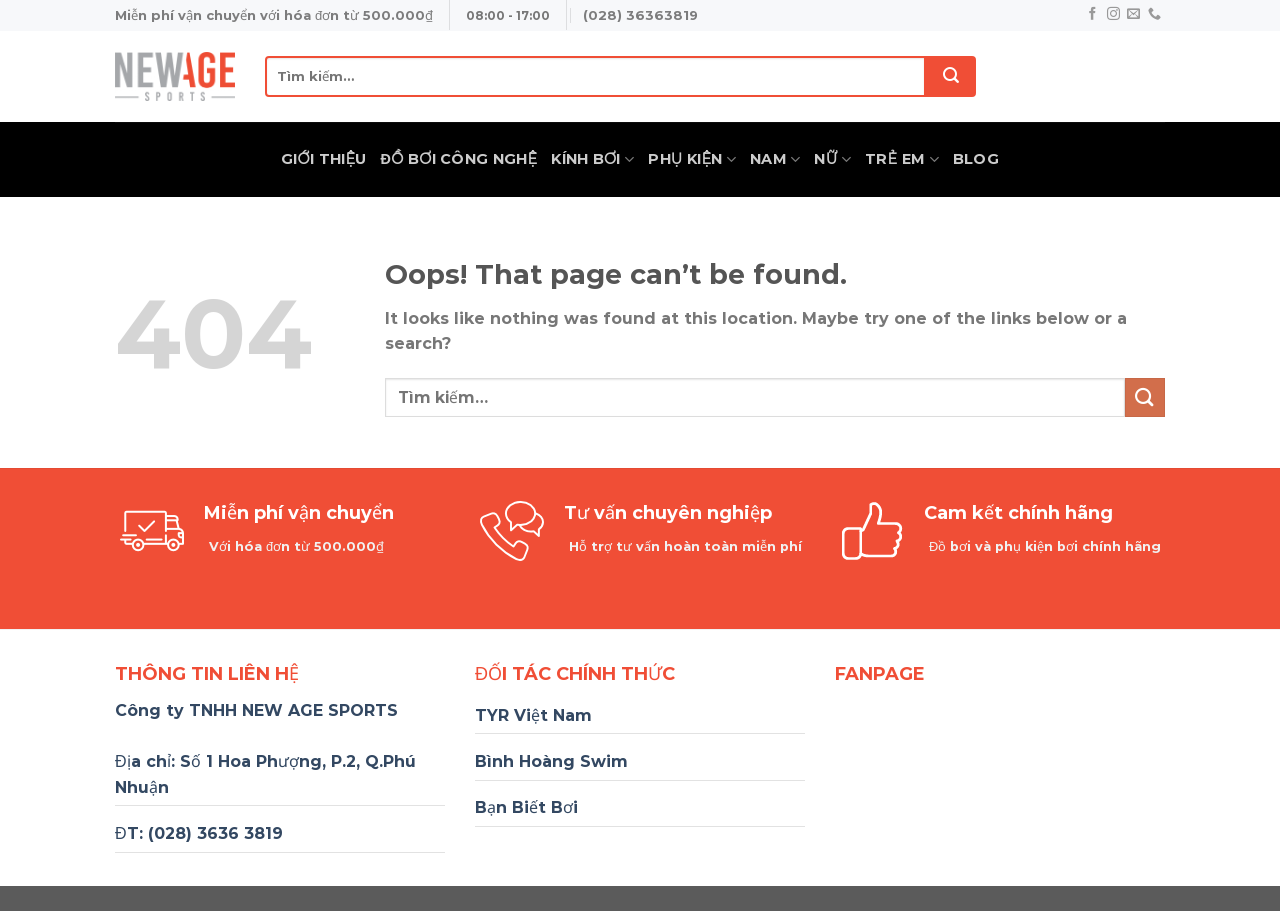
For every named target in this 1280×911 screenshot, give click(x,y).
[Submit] (951, 76)
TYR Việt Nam (533, 715)
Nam (775, 159)
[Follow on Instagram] (1113, 14)
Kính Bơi (592, 159)
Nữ (832, 159)
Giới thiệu (324, 159)
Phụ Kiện (692, 159)
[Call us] (1154, 14)
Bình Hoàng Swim (551, 761)
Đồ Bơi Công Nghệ (459, 159)
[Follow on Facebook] (1092, 14)
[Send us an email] (1133, 14)
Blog (976, 159)
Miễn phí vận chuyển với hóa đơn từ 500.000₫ (274, 15)
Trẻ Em (902, 159)
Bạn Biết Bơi (526, 807)
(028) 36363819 (640, 15)
